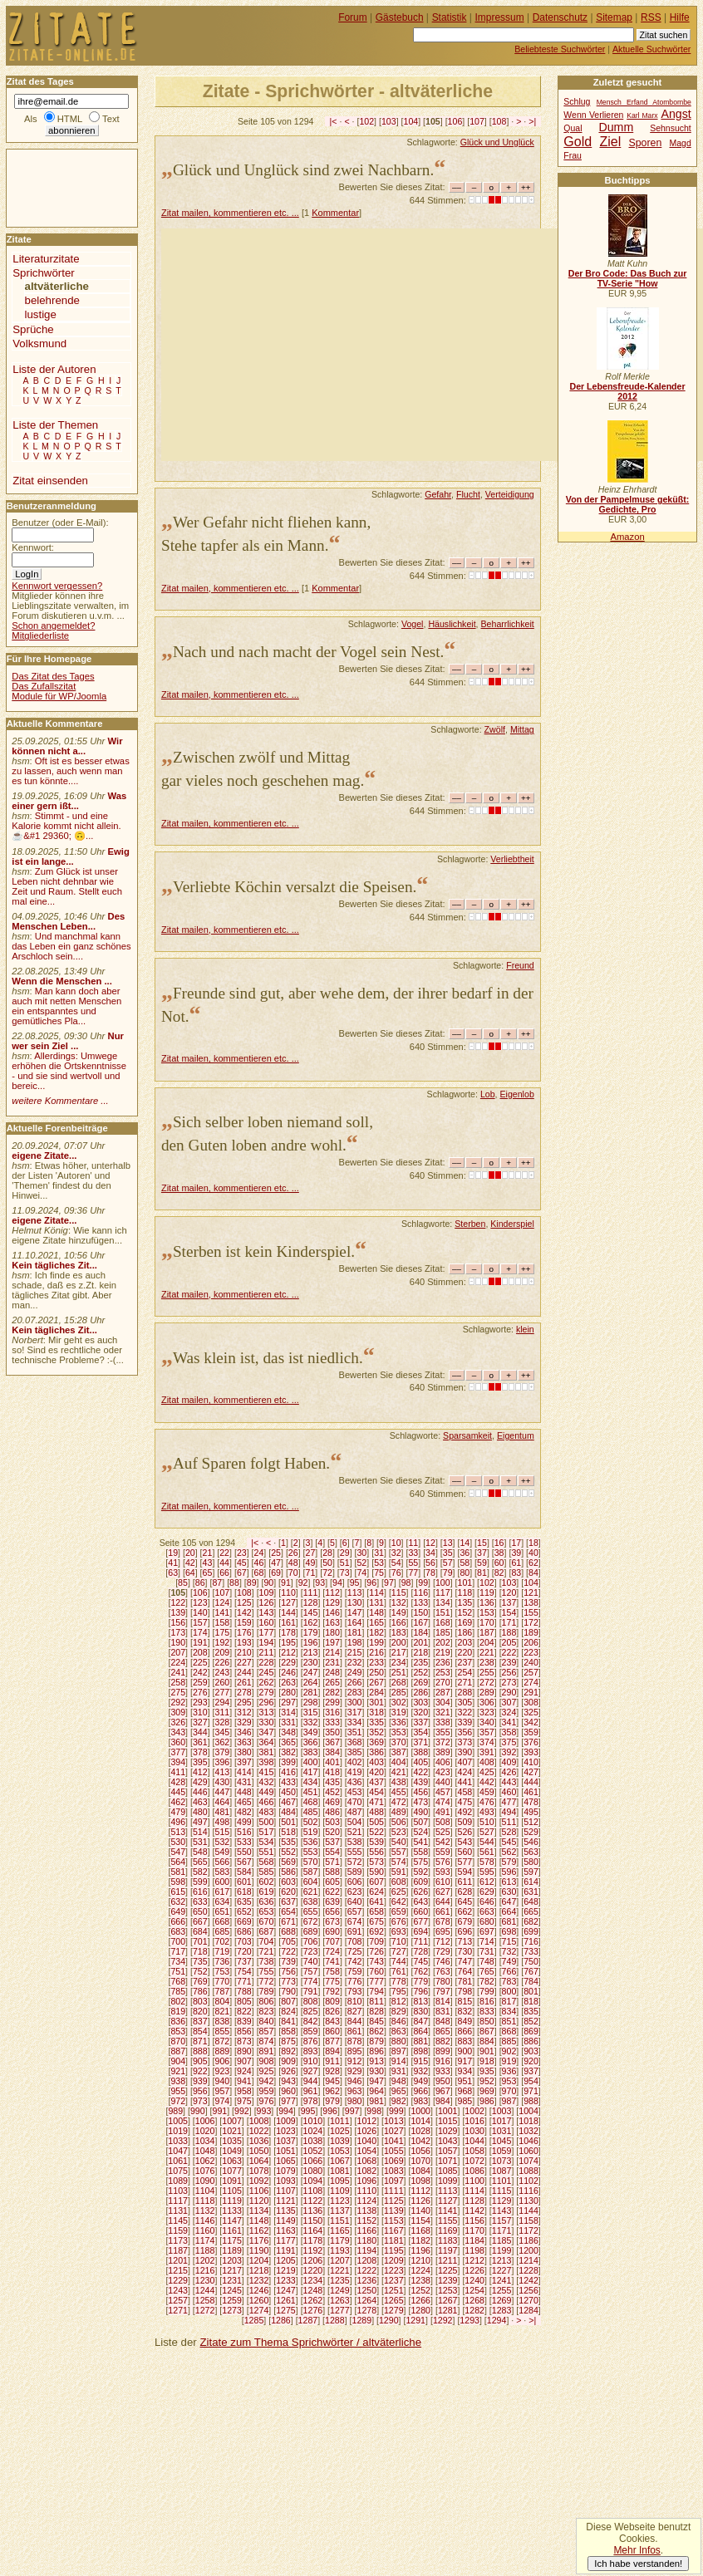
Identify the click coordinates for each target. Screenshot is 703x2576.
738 (266, 1961)
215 (354, 1652)
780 (442, 1981)
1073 (502, 2161)
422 (420, 1772)
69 (276, 1572)
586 (288, 1872)
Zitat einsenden (50, 480)
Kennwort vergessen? (57, 586)
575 (420, 1862)
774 (310, 1981)
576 (442, 1862)
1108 (313, 2191)
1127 (448, 2201)
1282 (474, 2310)
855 (221, 2031)
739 (288, 1961)
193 (244, 1642)
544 (486, 1842)
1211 (448, 2260)
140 (200, 1612)
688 (288, 1931)
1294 (497, 2320)
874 (266, 2041)
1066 (313, 2161)
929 (354, 2071)
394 (177, 1762)
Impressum (499, 17)
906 (221, 2061)
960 (288, 2091)
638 (310, 1901)
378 (200, 1752)
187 (486, 1632)
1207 (340, 2260)
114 (376, 1592)
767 (531, 1971)
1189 (232, 2250)
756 (288, 1971)
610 (442, 1882)
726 (376, 1951)
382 (288, 1752)
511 (509, 1822)
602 (266, 1882)
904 (177, 2061)
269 (420, 1682)
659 (398, 1911)
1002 (474, 2111)
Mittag (522, 729)
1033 (178, 2141)
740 (310, 1961)
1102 (528, 2181)
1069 (394, 2161)
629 (486, 1891)
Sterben (470, 1224)
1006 (205, 2121)
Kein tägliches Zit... (54, 1265)
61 (516, 1563)
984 (442, 2101)
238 (486, 1662)
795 (398, 1991)
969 (486, 2091)
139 (177, 1612)
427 (531, 1772)
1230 (205, 2280)
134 (442, 1602)
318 (376, 1712)
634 (221, 1901)
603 (288, 1882)
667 (200, 1921)
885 (509, 2041)
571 (332, 1862)
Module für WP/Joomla (59, 696)
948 (398, 2081)
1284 (528, 2310)
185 (442, 1632)
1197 (448, 2250)
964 (376, 2091)
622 (332, 1891)
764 (465, 1971)
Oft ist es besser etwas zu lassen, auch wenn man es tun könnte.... (71, 771)
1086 (474, 2171)
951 (465, 2081)
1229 (178, 2280)
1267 (448, 2300)
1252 (420, 2290)
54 (396, 1563)
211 (266, 1652)
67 (242, 1572)
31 (379, 1553)
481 (221, 1812)
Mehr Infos (636, 2550)
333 (332, 1722)
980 (354, 2101)
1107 (286, 2191)
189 (531, 1632)
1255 (502, 2290)
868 (509, 2031)
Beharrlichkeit (507, 624)
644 (442, 1901)
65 (208, 1572)
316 (332, 1712)
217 (398, 1652)
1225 (448, 2270)
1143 (502, 2210)
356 (465, 1732)
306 (486, 1702)
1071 (448, 2161)
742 (354, 1961)
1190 (259, 2250)
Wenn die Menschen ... (62, 981)
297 (288, 1702)
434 (310, 1782)
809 (332, 2001)
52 (361, 1563)
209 (221, 1652)
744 (398, 1961)
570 (310, 1862)
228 (266, 1662)
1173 (178, 2240)
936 (509, 2071)
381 (266, 1752)
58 (464, 1563)
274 (531, 1682)
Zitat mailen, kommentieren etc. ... (230, 213)
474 (442, 1802)
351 (354, 1732)
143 (266, 1612)
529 (531, 1832)
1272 (205, 2310)
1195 (394, 2250)
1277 (340, 2310)
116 (420, 1592)
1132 (205, 2210)
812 (398, 2001)
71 (311, 1572)
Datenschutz (560, 17)
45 (242, 1563)
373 (465, 1742)
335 (376, 1722)
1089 (178, 2181)
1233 (286, 2280)
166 (398, 1622)
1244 (205, 2290)
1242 (528, 2280)
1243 (178, 2290)
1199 (502, 2250)
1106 (259, 2191)
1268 (474, 2300)
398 (266, 1762)
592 (420, 1872)
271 (465, 1682)
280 (288, 1692)
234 (398, 1662)
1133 (232, 2210)
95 (355, 1582)
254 (465, 1672)
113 (354, 1592)
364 (266, 1742)
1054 (367, 2151)
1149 (286, 2220)
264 (310, 1682)
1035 (232, 2141)
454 (376, 1792)
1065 (286, 2161)
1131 (178, 2210)
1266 (420, 2300)
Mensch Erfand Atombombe (644, 102)
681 (509, 1921)
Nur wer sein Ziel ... (68, 1041)
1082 (367, 2171)
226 (221, 1662)
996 (329, 2111)
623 (354, 1891)
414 (244, 1772)
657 (354, 1911)
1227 (502, 2270)
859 (310, 2031)
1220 (313, 2270)
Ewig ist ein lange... (71, 856)
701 (200, 1941)
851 (509, 2021)
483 (266, 1812)
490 (420, 1812)
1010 (313, 2121)
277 (221, 1692)
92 (303, 1582)
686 (244, 1931)
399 (288, 1762)
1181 (394, 2240)
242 (200, 1672)
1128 (474, 2201)
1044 (474, 2141)
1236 (367, 2280)
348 (288, 1732)
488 (376, 1812)
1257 (178, 2300)
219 (442, 1652)
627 (442, 1891)
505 (376, 1822)
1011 (340, 2121)
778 (398, 1981)
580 (531, 1862)
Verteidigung (509, 494)
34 (430, 1553)
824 (288, 2011)
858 (288, 2031)
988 (531, 2101)
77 (413, 1572)
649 (177, 1911)
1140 (420, 2210)
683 (177, 1931)
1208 (367, 2260)
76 (396, 1572)
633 (200, 1901)
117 (442, 1592)
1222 (367, 2270)
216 (376, 1652)
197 (332, 1642)
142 (244, 1612)
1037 (286, 2141)
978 (310, 2101)
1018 (528, 2121)
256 (509, 1672)
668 (221, 1921)
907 (244, 2061)
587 (310, 1872)
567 (244, 1862)
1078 (259, 2171)
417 (310, 1772)
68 (259, 1572)
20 (190, 1553)
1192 (313, 2250)
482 (244, 1812)
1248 (313, 2290)
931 (398, 2071)
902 (509, 2051)
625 (398, 1891)
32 (396, 1553)
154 (509, 1612)
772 (266, 1981)
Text (111, 119)
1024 (313, 2131)
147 (354, 1612)
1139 (394, 2210)
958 (244, 2091)
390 (465, 1752)
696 (465, 1931)
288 (465, 1692)
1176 (259, 2240)
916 (442, 2061)
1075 (178, 2171)
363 (244, 1742)
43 (208, 1563)
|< (333, 121)
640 (354, 1901)
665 (531, 1911)
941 (244, 2081)
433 (288, 1782)
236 (442, 1662)
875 (288, 2041)
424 (465, 1772)
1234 (313, 2280)
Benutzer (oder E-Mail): (60, 522)
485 (310, 1812)
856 (244, 2031)
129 (332, 1602)
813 (420, 2001)
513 (177, 1832)
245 (266, 1672)
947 (376, 2081)
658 (376, 1911)
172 (531, 1622)
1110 (367, 2191)
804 (221, 2001)
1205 (286, 2260)
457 (442, 1792)
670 (266, 1921)
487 (354, 1812)
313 (266, 1712)
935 (486, 2071)
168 (442, 1622)
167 (420, 1622)
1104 (205, 2191)
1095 (340, 2181)
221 (486, 1652)
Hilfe (680, 17)
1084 (420, 2171)
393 (531, 1752)
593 (442, 1872)
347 (266, 1732)
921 (177, 2071)
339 (465, 1722)
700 (177, 1941)
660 (420, 1911)
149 (398, 1612)
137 (509, 1602)
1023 (286, 2131)
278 (244, 1692)
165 (376, 1622)
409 (509, 1762)
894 (332, 2051)
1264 (367, 2300)
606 (354, 1882)
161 (288, 1622)
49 (311, 1563)
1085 (448, 2171)
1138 (367, 2210)
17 (516, 1543)
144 (288, 1612)
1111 (394, 2191)
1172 (528, 2230)
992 (241, 2111)
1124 (367, 2201)
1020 (205, 2131)
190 (177, 1642)
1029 (448, 2131)
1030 (474, 2131)
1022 (259, 2131)
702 (221, 1941)
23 (242, 1553)
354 (420, 1732)
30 (361, 1553)
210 (244, 1652)
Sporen (645, 143)
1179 (340, 2240)
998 (373, 2111)
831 (442, 2011)
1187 (178, 2250)
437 (376, 1782)
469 (332, 1802)
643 (420, 1901)
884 (486, 2041)
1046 (528, 2141)
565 (200, 1862)
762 (420, 1971)
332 (310, 1722)
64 (190, 1572)
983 (420, 2101)
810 (354, 2001)
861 (354, 2031)
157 (200, 1622)
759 (354, 1971)
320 (420, 1712)
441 (465, 1782)
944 (310, 2081)
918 (486, 2061)
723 (310, 1951)
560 (465, 1852)
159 (244, 1622)
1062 (205, 2161)
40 (533, 1553)
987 (509, 2101)
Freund (520, 965)
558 (420, 1852)
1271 (178, 2310)
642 (398, 1901)
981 (376, 2101)
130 (354, 1602)
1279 (394, 2310)
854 (200, 2031)
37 (482, 1553)
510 (486, 1822)
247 (310, 1672)
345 (221, 1732)
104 (411, 121)
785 (177, 1991)
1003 (502, 2111)
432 (266, 1782)
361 (200, 1742)
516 (244, 1832)
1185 (502, 2240)
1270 (528, 2300)
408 (486, 1762)
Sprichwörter (43, 273)
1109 (340, 2191)
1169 (448, 2230)
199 (376, 1642)
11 (413, 1543)
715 (509, 1941)
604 (310, 1882)
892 (288, 2051)
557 (398, 1852)
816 (486, 2001)
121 (531, 1592)
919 (509, 2061)
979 (332, 2101)
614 (531, 1882)
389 (442, 1752)
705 (288, 1941)
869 (531, 2031)
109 (266, 1592)
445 (177, 1792)
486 (332, 1812)
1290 (389, 2320)
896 (376, 2051)
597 (531, 1872)
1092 (259, 2181)
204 (486, 1642)
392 (509, 1752)
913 (376, 2061)
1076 (205, 2171)
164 (354, 1622)
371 (420, 1742)
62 (533, 1563)
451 (310, 1792)
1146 (205, 2220)
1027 (394, 2131)
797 (442, 1991)
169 (465, 1622)
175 (221, 1632)
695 (442, 1931)
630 (509, 1891)
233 (376, 1662)
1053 (340, 2151)
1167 (394, 2230)
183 (398, 1632)
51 (345, 1563)
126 (266, 1602)
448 (244, 1792)
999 (396, 2111)
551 (266, 1852)
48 (293, 1563)
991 (220, 2111)
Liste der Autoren (54, 369)
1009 (286, 2121)
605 (332, 1882)
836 (177, 2021)
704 (266, 1941)
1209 (394, 2260)
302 (398, 1702)
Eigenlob (516, 1094)
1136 (313, 2210)
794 (376, 1991)
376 (531, 1742)
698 (509, 1931)
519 (310, 1832)
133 (420, 1602)
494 (509, 1812)
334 (354, 1722)
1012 (367, 2121)
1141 (448, 2210)
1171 (502, 2230)
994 (285, 2111)
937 (531, 2071)
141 (221, 1612)
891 (266, 2051)
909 (288, 2061)
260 (221, 1682)
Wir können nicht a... (67, 746)
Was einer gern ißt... (69, 801)
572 (354, 1862)
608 (398, 1882)
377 (177, 1752)
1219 (286, 2270)
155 (531, 1612)
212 (288, 1652)
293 (200, 1702)
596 (509, 1872)
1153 (394, 2220)
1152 (367, 2220)
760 (376, 1971)
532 (221, 1842)
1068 (367, 2161)
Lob (487, 1094)
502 (310, 1822)
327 (200, 1722)
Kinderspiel (512, 1224)
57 (448, 1563)
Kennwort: (33, 547)
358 (509, 1732)
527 (486, 1832)
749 (509, 1961)
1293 (469, 2320)
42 (190, 1563)
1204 (259, 2260)
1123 (340, 2201)
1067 (340, 2161)
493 (486, 1812)
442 (486, 1782)
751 (177, 1971)
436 (354, 1782)
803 (200, 2001)
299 (332, 1702)
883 (465, 2041)
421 (398, 1772)
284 (376, 1692)
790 (288, 1991)
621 (310, 1891)
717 (177, 1951)
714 (486, 1941)
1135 (286, 2210)
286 (420, 1692)
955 (177, 2091)
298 (310, 1702)
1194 (367, 2250)
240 (531, 1662)
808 (310, 2001)
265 (332, 1682)
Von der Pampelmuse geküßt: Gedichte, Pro (627, 504)
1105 (232, 2191)
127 (288, 1602)
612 (486, 1882)
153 (486, 1612)
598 (177, 1882)
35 (448, 1553)
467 (288, 1802)
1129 (502, 2201)
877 (332, 2041)
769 (200, 1981)
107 (476, 121)
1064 (259, 2161)
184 (420, 1632)
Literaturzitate (45, 259)
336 (398, 1722)
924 (244, 2071)
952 (486, 2081)
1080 (313, 2171)
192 (221, 1642)
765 (486, 1971)
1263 (340, 2300)
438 (398, 1782)
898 (420, 2051)
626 (420, 1891)
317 (354, 1712)
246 (288, 1672)
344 (200, 1732)
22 (224, 1553)
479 (177, 1812)
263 (288, 1682)
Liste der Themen (55, 425)
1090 (205, 2181)
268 (398, 1682)
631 (531, 1891)
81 (482, 1572)
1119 (232, 2201)
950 (442, 2081)
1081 (340, 2171)
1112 (420, 2191)
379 (221, 1752)
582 (200, 1872)
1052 (313, 2151)
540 (398, 1842)
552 (288, 1852)
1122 (313, 2201)
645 (465, 1901)
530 (177, 1842)
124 (221, 1602)
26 (293, 1553)
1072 (474, 2161)
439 (420, 1782)
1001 (448, 2111)
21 (208, 1553)
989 (175, 2111)
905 (200, 2061)
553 (310, 1852)
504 (354, 1822)
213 (310, 1652)
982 (398, 2101)
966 (420, 2091)
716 (531, 1941)
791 (310, 1991)
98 (406, 1582)
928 (332, 2071)
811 (376, 2001)
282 (332, 1692)
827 (354, 2011)
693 (398, 1931)
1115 (502, 2191)
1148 (259, 2220)
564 (177, 1862)
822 (244, 2011)
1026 (367, 2131)
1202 (205, 2260)
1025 (340, 2131)
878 (354, 2041)
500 (266, 1822)
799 (486, 1991)
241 (177, 1672)
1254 (474, 2290)
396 (221, 1762)
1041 (394, 2141)
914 (398, 2061)
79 (448, 1572)
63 (173, 1572)
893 (310, 2051)
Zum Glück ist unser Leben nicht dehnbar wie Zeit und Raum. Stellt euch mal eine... (67, 886)
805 (244, 2001)
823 (266, 2011)
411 (177, 1772)
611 (465, 1882)
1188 (205, 2250)
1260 (259, 2300)
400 (310, 1762)
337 (420, 1722)
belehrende (52, 300)
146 (332, 1612)
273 (509, 1682)
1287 (308, 2320)
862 (376, 2031)
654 (288, 1911)
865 (442, 2031)
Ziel (610, 141)
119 (486, 1592)
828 (376, 2011)
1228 (528, 2270)
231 (332, 1662)
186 (465, 1632)
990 (197, 2111)
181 (354, 1632)
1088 (528, 2171)
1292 (443, 2320)
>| (532, 121)
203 (465, 1642)
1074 (528, 2161)
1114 (474, 2191)
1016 (474, 2121)
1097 (394, 2181)
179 (310, 1632)
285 (398, 1692)
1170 (474, 2230)
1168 (420, 2230)
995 (308, 2111)
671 (288, 1921)
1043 (448, 2141)
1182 (420, 2240)
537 (332, 1842)
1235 (340, 2280)
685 (221, 1931)
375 (509, 1742)
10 (396, 1543)
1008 (259, 2121)
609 (420, 1882)
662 (465, 1911)
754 (244, 1971)
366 (310, 1742)
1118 (205, 2201)
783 (509, 1981)
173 (177, 1632)
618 (244, 1891)
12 (430, 1543)
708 (354, 1941)
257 (531, 1672)
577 (465, 1862)
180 (332, 1632)
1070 (420, 2161)
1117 (178, 2201)
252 (420, 1672)
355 (442, 1732)
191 (200, 1642)
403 (376, 1762)
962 (332, 2091)
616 (200, 1891)
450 (288, 1792)
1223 (394, 2270)
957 (221, 2091)
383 (310, 1752)
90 (268, 1582)
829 (398, 2011)
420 (376, 1772)
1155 (448, 2220)
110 (288, 1592)
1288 (335, 2320)
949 (420, 2081)
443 (509, 1782)
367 (332, 1742)
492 (465, 1812)
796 (420, 1991)
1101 (502, 2181)
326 (177, 1722)
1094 (313, 2181)
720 (244, 1951)
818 (531, 2001)
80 (464, 1572)
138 (531, 1602)
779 (420, 1981)
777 (376, 1981)
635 (244, 1901)
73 (345, 1572)
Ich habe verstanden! (638, 2564)
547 (177, 1852)
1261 (286, 2300)
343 (177, 1732)
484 (288, 1812)
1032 (528, 2131)
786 (200, 1991)
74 (361, 1572)
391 (486, 1752)
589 (354, 1872)
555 (354, 1852)
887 (177, 2051)
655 (310, 1911)
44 (224, 1563)
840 (266, 2021)
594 (465, 1872)
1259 (232, 2300)
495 (531, 1812)
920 (531, 2061)
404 (398, 1762)
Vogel (412, 624)
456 (420, 1792)
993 (264, 2111)
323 (486, 1712)
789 (266, 1991)
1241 (502, 2280)
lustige (41, 314)
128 (310, 1602)
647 (509, 1901)
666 (177, 1921)
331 (288, 1722)
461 (531, 1792)
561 (486, 1852)
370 (398, 1742)
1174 (205, 2240)
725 (354, 1951)
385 (354, 1752)
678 (442, 1921)
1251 (394, 2290)
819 (177, 2011)
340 (486, 1722)
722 (288, 1951)
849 (465, 2021)
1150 (313, 2220)
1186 (528, 2240)
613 (509, 1882)
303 (420, 1702)
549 (221, 1852)
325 (531, 1712)
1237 (394, 2280)
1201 (178, 2260)
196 (310, 1642)
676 (398, 1921)
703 (244, 1941)
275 (177, 1692)
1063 (232, 2161)
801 (531, 1991)
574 (398, 1862)
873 (244, 2041)
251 (398, 1672)
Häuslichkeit (451, 624)
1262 (313, 2300)
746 (442, 1961)
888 (200, 2051)
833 (486, 2011)
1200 (528, 2250)
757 (310, 1971)
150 (420, 1612)
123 (200, 1602)
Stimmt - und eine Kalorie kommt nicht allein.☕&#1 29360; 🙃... (66, 826)
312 (244, 1712)
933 (442, 2071)
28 (327, 1553)
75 (379, 1572)
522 (376, 1832)
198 (354, 1642)
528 (509, 1832)
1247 (286, 2290)
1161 (232, 2230)
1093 (286, 2181)
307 (509, 1702)
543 (465, 1842)
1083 (394, 2171)
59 (482, 1563)
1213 (502, 2260)
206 (531, 1642)
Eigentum (515, 1435)
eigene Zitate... (44, 1155)
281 (310, 1692)
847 (420, 2021)
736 (221, 1961)
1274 (259, 2310)
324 (509, 1712)
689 (310, 1931)
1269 (502, 2300)
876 (310, 2041)
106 (455, 121)
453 (354, 1792)
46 (259, 1563)
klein (525, 1329)
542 (442, 1842)
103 (388, 121)
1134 (259, 2210)
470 (354, 1802)
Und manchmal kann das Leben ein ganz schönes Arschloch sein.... (71, 946)
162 (310, 1622)
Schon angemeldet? (53, 626)
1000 (420, 2111)
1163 (286, 2230)
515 (221, 1832)
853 (177, 2031)
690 (332, 1931)
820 (200, 2011)
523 (398, 1832)
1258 (205, 2300)
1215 (178, 2270)
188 (509, 1632)
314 (288, 1712)
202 (442, 1642)
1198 (474, 2250)
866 (465, 2031)
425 (486, 1772)
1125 (394, 2201)
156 (177, 1622)
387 (398, 1752)
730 (465, 1951)
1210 (420, 2260)
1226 (474, 2270)
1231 (232, 2280)
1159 (178, 2230)
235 (420, 1662)
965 (398, 2091)
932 (420, 2071)
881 (420, 2041)
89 (252, 1582)
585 (266, 1872)
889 (221, 2051)
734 (177, 1961)
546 (531, 1842)
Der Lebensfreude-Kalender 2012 (627, 391)
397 (244, 1762)
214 (332, 1652)
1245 (232, 2290)
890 (244, 2051)
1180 (367, 2240)
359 (531, 1732)
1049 (232, 2151)
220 (465, 1652)
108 (499, 121)
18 (533, 1543)
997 (352, 2111)
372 (442, 1742)
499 (244, 1822)
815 (465, 2001)
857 (266, 2031)
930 (376, 2071)
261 (244, 1682)
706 (310, 1941)
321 (442, 1712)
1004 (528, 2111)
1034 (205, 2141)
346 (244, 1732)
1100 (474, 2181)
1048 (205, 2151)
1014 (420, 2121)
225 (200, 1662)
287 (442, 1692)
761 (398, 1971)
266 (354, 1682)
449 (266, 1792)
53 (379, 1563)
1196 (420, 2250)
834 (509, 2011)
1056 (420, 2151)
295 (244, 1702)
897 (398, 2051)
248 (332, 1672)
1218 (259, 2270)
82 (499, 1572)
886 (531, 2041)
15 (482, 1543)
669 (244, 1921)
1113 (448, 2191)
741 (332, 1961)
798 (465, 1991)
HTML (69, 119)
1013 (394, 2121)
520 (332, 1832)
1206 (313, 2260)
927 (310, 2071)
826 (332, 2011)
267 (376, 1682)
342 (531, 1722)
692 (376, 1931)
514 (200, 1832)
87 (217, 1582)
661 (442, 1911)
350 (332, 1732)
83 (516, 1572)
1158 (528, 2220)
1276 (313, 2310)
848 (442, 2021)
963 (354, 2091)
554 (332, 1852)
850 (486, 2021)
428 (177, 1782)
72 (327, 1572)
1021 (232, 2131)
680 (486, 1921)
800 (509, 1991)
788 (244, 1991)
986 (486, 2101)
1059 (502, 2151)
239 (509, 1662)
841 (288, 2021)
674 (354, 1921)
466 (266, 1802)
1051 (286, 2151)
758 (332, 1971)
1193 (340, 2250)
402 (354, 1762)
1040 (367, 2141)
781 (465, 1981)
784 (531, 1981)
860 (332, 2031)
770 (221, 1981)
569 (288, 1862)
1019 (178, 2131)
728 (420, 1951)
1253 (448, 2290)
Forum (352, 17)
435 (332, 1782)
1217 (232, 2270)
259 (200, 1682)
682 (531, 1921)
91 (286, 1582)
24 (259, 1553)
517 (266, 1832)
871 (200, 2041)
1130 (528, 2201)
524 (420, 1832)
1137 (340, 2210)
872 (221, 2041)
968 (465, 2091)
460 (509, 1792)
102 (366, 121)
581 (177, 1872)
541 (420, 1842)
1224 (420, 2270)
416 (288, 1772)
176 (244, 1632)
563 (531, 1852)
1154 (420, 2220)
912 (354, 2061)
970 (509, 2091)
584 (244, 1872)
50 (327, 1563)
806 (266, 2001)
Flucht (468, 494)
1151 (340, 2220)
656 (332, 1911)
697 (486, 1931)
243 (221, 1672)
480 (200, 1812)
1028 (420, 2131)
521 (354, 1832)
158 (221, 1622)
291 (531, 1692)
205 (509, 1642)
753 (221, 1971)
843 (332, 2021)
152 (465, 1612)
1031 (502, 2131)
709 (376, 1941)
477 (509, 1802)
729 (442, 1951)
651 (221, 1911)
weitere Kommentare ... (60, 1101)
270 (442, 1682)
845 (376, 2021)
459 (486, 1792)
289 (486, 1692)
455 (398, 1792)
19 (173, 1553)
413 (221, 1772)
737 (244, 1961)
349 (310, 1732)
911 (332, 2061)
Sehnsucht (670, 128)
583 (221, 1872)
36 (464, 1553)
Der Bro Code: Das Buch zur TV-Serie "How (627, 278)
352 (376, 1732)
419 (354, 1772)
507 (420, 1822)
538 (354, 1842)
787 (221, 1991)
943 (288, 2081)
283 (354, 1692)
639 (332, 1901)
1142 (474, 2210)
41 (173, 1563)
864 (420, 2031)
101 (465, 1582)
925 (266, 2071)
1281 (448, 2310)
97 (389, 1582)
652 (244, 1911)
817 (509, 2001)
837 (200, 2021)
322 (465, 1712)
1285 (254, 2320)
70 (293, 1572)
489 (398, 1812)
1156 (474, 2220)
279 (266, 1692)
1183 (448, 2240)
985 (465, 2101)
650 (200, 1911)
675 (376, 1921)
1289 (362, 2320)
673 (332, 1921)
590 (376, 1872)
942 (266, 2081)
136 (486, 1602)
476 (486, 1802)
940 (221, 2081)
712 (442, 1941)
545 (509, 1842)
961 (310, 2091)
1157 (502, 2220)
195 (288, 1642)
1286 (281, 2320)
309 (177, 1712)
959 (266, 2091)
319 (398, 1712)
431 (244, 1782)
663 (486, 1911)
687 (266, 1931)
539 (376, 1842)
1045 (502, 2141)
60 (499, 1563)
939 (200, 2081)
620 (288, 1891)
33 (413, 1553)
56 (430, 1563)
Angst (676, 113)
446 (200, 1792)
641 (376, 1901)
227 (244, 1662)
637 (288, 1901)
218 (420, 1652)
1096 (367, 2181)
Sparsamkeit (467, 1435)
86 (200, 1582)
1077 (232, 2171)
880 (398, 2041)
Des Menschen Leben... (68, 921)
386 (376, 1752)
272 (486, 1682)
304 (442, 1702)
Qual (572, 128)
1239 (448, 2280)
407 (465, 1762)
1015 (448, 2121)
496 (177, 1822)
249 (354, 1672)
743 (376, 1961)
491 (442, 1812)
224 (177, 1662)
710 (398, 1941)
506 (398, 1822)
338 (442, 1722)
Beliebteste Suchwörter (559, 49)
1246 (259, 2290)
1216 (205, 2270)
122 (177, 1602)
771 (244, 1981)
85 (183, 1582)
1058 (474, 2151)
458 (465, 1792)
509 (465, 1822)
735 (200, 1961)
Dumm (615, 127)
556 (376, 1852)
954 (531, 2081)
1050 (259, 2151)
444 (531, 1782)
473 (420, 1802)
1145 (178, 2220)
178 (288, 1632)
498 (221, 1822)
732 (509, 1951)
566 (221, 1862)
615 (177, 1891)
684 (200, 1931)
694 (420, 1931)
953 (509, 2081)
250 (376, 1672)
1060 (528, 2151)
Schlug (576, 101)
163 (332, 1622)
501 (288, 1822)
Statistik (449, 17)
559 (442, 1852)
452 (332, 1792)
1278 (367, 2310)
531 (200, 1842)
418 (332, 1772)
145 (310, 1612)
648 (531, 1901)
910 (310, 2061)
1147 (232, 2220)
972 (177, 2101)
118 (465, 1592)
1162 (259, 2230)
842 (310, 2021)
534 (266, 1842)
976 (266, 2101)
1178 (313, 2240)
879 (376, 2041)
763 (442, 1971)
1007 (232, 2121)
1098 (420, 2181)
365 (288, 1742)
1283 (502, 2310)
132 (398, 1602)
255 (486, 1672)
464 (221, 1802)
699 (531, 1931)
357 (486, 1732)
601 (244, 1882)
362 (221, 1742)
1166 (367, 2230)
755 (266, 1971)
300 (354, 1702)
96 (371, 1582)
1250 (367, 2290)
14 (464, 1543)
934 (465, 2071)
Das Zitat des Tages (53, 676)
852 (531, 2021)
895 (354, 2051)
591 (398, 1872)
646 (486, 1901)
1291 (415, 2320)
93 (320, 1582)
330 (266, 1722)
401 (332, 1762)
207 (177, 1652)
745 (420, 1961)
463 (200, 1802)
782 (486, 1981)
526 (465, 1832)
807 (288, 2001)
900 (465, 2051)
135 (465, 1602)
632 (177, 1901)
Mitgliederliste (40, 635)
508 (442, 1822)
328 (221, 1722)
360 (177, 1742)
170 (486, 1622)
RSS (651, 17)
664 (509, 1911)
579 (509, 1862)
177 (266, 1632)
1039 (340, 2141)
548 (200, 1852)
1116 (528, 2191)
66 (224, 1572)
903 (531, 2051)
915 (420, 2061)
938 (177, 2081)
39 (516, 1553)
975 (244, 2101)
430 (221, 1782)
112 (332, 1592)
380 (244, 1752)
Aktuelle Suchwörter (651, 49)
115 (398, 1592)
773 (288, 1981)
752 (200, 1971)
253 (442, 1672)
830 (420, 2011)
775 (332, 1981)
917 (465, 2061)
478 (531, 1802)
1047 (178, 2151)
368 (354, 1742)
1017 (502, 2121)
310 (200, 1712)
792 (332, 1991)
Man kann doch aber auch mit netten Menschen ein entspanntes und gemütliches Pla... (66, 1006)
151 (442, 1612)
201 (420, 1642)
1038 (313, 2141)
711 (420, 1941)
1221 (340, 2270)
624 (376, 1891)
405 (420, 1762)
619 (266, 1891)
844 (354, 2021)
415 (266, 1772)
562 (509, 1852)
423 (442, 1772)
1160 (205, 2230)
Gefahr (438, 494)
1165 (340, 2230)
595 (486, 1872)
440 (442, 1782)
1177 (286, 2240)
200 (398, 1642)
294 (221, 1702)
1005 (178, 2121)
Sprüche (32, 329)
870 (177, 2041)
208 (200, 1652)
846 (398, 2021)
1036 (259, 2141)
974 (221, 2101)
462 (177, 1802)
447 (221, 1792)
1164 (313, 2230)
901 (486, 2051)
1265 (394, 2300)
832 (465, 2011)
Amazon (627, 537)
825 (310, 2011)
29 (345, 1553)
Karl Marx (642, 115)
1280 (420, 2310)
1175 (232, 2240)
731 (486, 1951)
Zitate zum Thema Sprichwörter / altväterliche (310, 2342)
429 (200, 1782)
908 (266, 2061)
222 (509, 1652)
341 (509, 1722)
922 (200, 2071)
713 (465, 1941)
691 (354, 1931)
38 (499, 1553)
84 (533, 1572)
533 (244, 1842)
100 (442, 1582)
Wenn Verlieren (593, 115)
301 (376, 1702)
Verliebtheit (512, 859)
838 (221, 2021)
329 (244, 1722)
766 (509, 1971)
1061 (178, 2161)
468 (310, 1802)
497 (200, 1822)
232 (354, 1662)
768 (177, 1981)
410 (531, 1762)
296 (266, 1702)
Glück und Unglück (497, 142)
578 (486, 1862)
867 (486, 2031)
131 (376, 1602)
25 (276, 1553)
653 (266, 1911)
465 (244, 1802)
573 (376, 1862)
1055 (394, 2151)
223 (531, 1652)
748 (486, 1961)
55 (413, 1563)
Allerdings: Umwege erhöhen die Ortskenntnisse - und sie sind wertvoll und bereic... (69, 1071)
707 (332, 1941)
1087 (502, 2171)
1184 (474, 2240)
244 (244, 1672)
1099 (448, 2181)
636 (266, 1901)
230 (310, 1662)
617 (221, 1891)
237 (465, 1662)
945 (332, 2081)
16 (499, 1543)
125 (244, 1602)
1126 (420, 2201)
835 (531, 2011)
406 (442, 1762)
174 (200, 1632)
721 (266, 1951)
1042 (420, 2141)
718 (200, 1951)
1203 (232, 2260)
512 (531, 1822)
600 (221, 1882)
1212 (474, 2260)
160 (266, 1622)
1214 (528, 2260)
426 (509, 1772)
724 (332, 1951)
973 (200, 2101)
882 (442, 2041)
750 (531, 1961)
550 (244, 1852)
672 (310, 1921)
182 (376, 1632)
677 (420, 1921)
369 (376, 1742)
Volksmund (39, 343)
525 (442, 1832)
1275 (286, 2310)
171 (509, 1622)
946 (354, 2081)
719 (221, 1951)
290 (509, 1692)
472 (398, 1802)
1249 (340, 2290)
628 (465, 1891)
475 (465, 1802)
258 (177, 1682)
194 (266, 1642)
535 (288, 1842)
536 (310, 1842)
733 (531, 1951)
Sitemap (614, 17)
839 (244, 2021)
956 (200, 2091)
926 (288, 2071)
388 (420, 1752)
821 (221, 2011)
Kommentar (335, 213)
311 (221, 1712)
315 (310, 1712)
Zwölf (494, 729)
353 (398, 1732)
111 (310, 1592)
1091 (232, 2181)
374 (486, 1742)
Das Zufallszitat (44, 686)
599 (200, 1882)
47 (276, 1563)
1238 (420, 2280)
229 (288, 1662)
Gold (577, 141)
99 (423, 1582)
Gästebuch (400, 17)
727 (398, 1951)
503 (332, 1822)
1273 (232, 2310)
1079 (286, 2171)
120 (509, 1592)
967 (442, 2091)
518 (288, 1832)
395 (200, 1762)
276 (200, 1692)
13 (448, 1543)
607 (376, 1882)
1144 (528, 2210)
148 (376, 1612)
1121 (286, 2201)
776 (354, 1981)
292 (177, 1702)
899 (442, 2051)
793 (354, 1991)
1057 (448, 2151)
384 (332, 1752)
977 (288, 2101)
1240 (474, 2280)
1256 (528, 2290)
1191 (286, 2250)
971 (531, 2091)
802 (177, 2001)
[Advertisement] (432, 344)
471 (376, 1802)
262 (266, 1682)
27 (311, 1553)
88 (234, 1582)
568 (266, 1862)
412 (200, 1772)
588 (332, 1872)
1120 (259, 2201)
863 (398, 2031)
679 (465, 1921)
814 (442, 2001)
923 (221, 2071)
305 (465, 1702)
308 (531, 1702)
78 (430, 1572)
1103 (178, 2191)
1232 (259, 2280)
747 (465, 1961)
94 (337, 1582)
